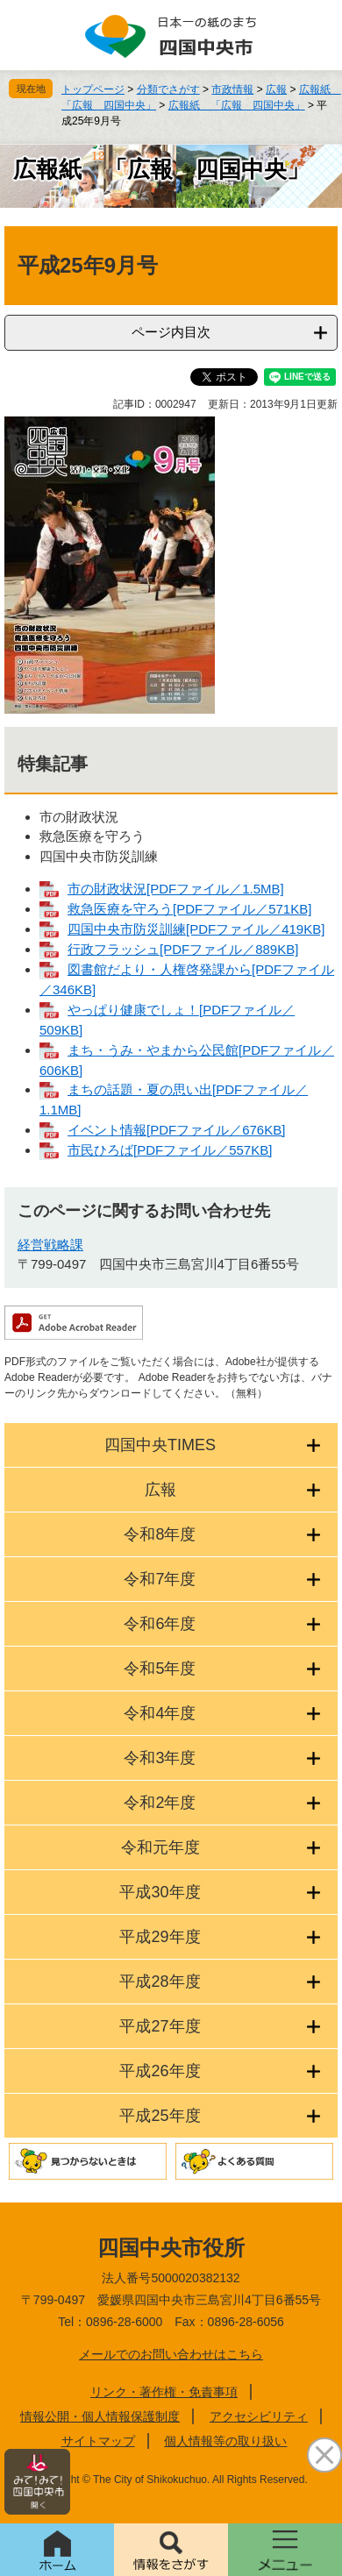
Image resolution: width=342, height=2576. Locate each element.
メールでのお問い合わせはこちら (171, 2354)
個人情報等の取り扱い (225, 2441)
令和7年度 (160, 1579)
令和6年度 (160, 1624)
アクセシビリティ (259, 2416)
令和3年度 (160, 1758)
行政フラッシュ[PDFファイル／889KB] (183, 949)
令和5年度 (160, 1668)
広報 (276, 89)
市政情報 (232, 89)
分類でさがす (168, 89)
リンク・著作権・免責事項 (164, 2392)
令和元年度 (160, 1847)
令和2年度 (160, 1802)
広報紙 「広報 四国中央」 (236, 105)
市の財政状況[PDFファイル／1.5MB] (176, 888)
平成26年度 (159, 2071)
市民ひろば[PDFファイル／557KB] (170, 1149)
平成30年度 (159, 1892)
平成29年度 (159, 1937)
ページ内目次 (171, 331)
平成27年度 (159, 2026)
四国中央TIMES (160, 1445)
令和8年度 (160, 1534)
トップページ (93, 89)
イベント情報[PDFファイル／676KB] (176, 1129)
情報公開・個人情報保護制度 (100, 2416)
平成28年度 (159, 1981)
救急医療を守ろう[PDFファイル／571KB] (189, 908)
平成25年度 (159, 2115)
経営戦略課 (50, 1244)
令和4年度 (160, 1713)
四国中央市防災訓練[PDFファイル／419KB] (196, 929)
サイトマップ (98, 2441)
